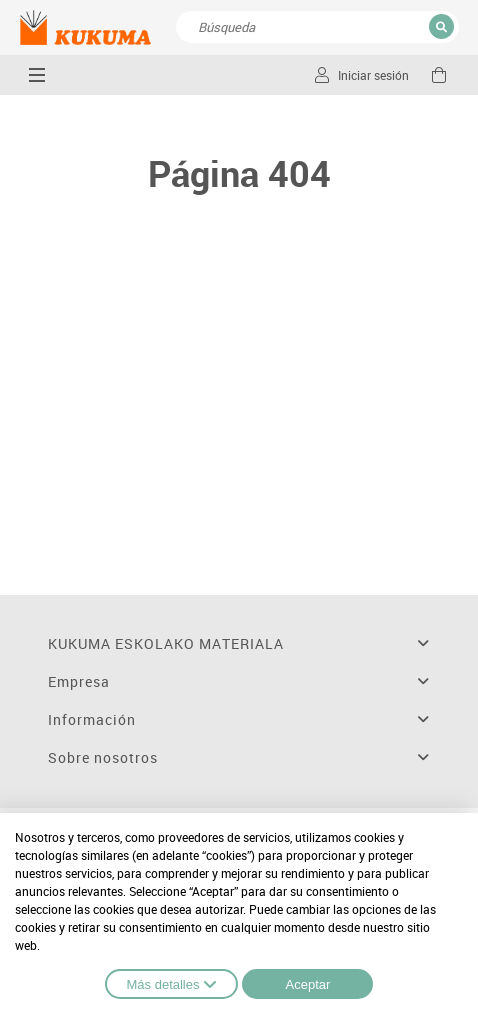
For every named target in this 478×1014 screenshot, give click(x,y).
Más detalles (172, 984)
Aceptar (308, 984)
